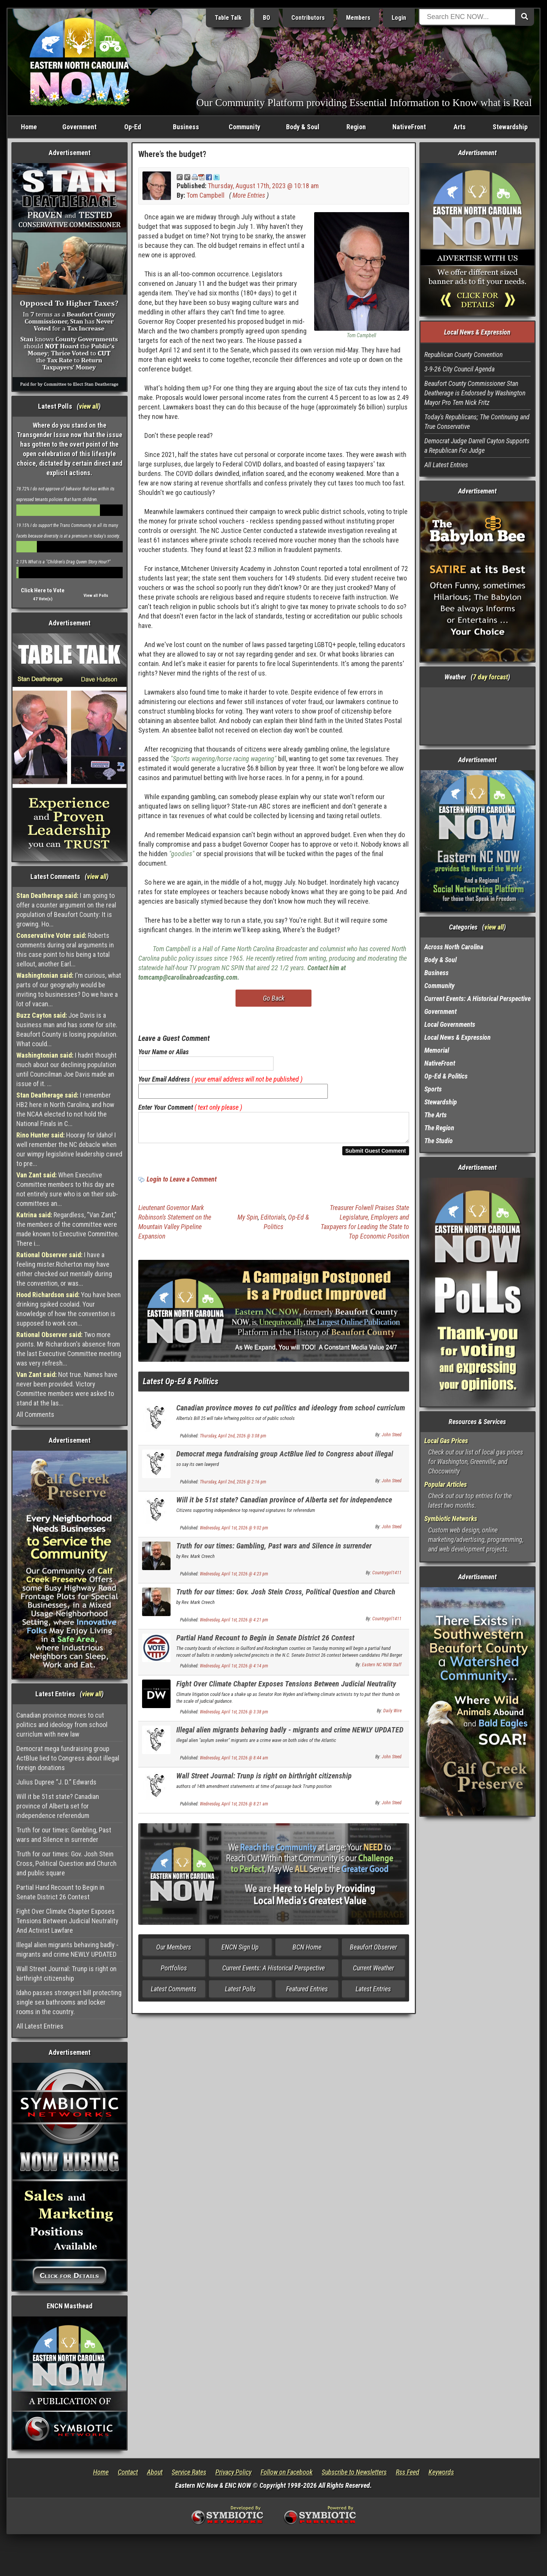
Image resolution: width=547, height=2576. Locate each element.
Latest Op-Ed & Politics (180, 1386)
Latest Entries (373, 1993)
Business (186, 127)
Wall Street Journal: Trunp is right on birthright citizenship (66, 1973)
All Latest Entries (39, 2026)
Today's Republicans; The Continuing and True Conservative (477, 421)
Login (399, 17)
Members (358, 17)
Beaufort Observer (373, 1952)
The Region (439, 1128)
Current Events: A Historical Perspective (273, 1972)
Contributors (308, 17)
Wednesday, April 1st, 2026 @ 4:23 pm (234, 1578)
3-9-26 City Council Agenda (459, 369)
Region (356, 127)
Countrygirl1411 (387, 1577)
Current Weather (373, 1972)
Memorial (436, 1050)
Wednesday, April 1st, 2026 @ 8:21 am (234, 1808)
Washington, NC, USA (478, 715)
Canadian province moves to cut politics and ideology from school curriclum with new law (62, 1724)
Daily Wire (392, 1715)
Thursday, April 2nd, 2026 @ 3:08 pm (233, 1440)
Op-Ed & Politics (446, 1076)
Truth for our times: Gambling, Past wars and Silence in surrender (63, 1834)
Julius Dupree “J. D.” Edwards (56, 1782)
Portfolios (174, 1972)
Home (29, 127)
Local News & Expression (457, 1037)
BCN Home (306, 1952)
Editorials (273, 1222)
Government (79, 127)
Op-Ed (132, 127)
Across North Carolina (453, 947)
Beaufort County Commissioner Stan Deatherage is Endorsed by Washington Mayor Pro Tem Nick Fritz (474, 392)
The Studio (438, 1141)
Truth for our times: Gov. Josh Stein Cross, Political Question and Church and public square (66, 1863)
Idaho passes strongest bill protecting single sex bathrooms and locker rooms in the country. (69, 2002)
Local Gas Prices (446, 1441)
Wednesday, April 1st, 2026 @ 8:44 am (234, 1762)
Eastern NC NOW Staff (382, 1669)
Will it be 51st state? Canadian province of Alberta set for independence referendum (57, 1805)
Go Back (274, 998)
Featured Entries (307, 1993)
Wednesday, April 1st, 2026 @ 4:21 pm (234, 1624)
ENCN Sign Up (240, 1952)
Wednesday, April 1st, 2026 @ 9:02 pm (234, 1532)
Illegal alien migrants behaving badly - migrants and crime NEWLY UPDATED (67, 1949)
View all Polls (96, 595)
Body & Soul (302, 127)
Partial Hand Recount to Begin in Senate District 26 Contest (60, 1892)
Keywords (441, 2472)
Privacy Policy (233, 2472)
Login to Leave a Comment (182, 1184)
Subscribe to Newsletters (354, 2472)
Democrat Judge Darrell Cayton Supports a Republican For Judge (477, 445)
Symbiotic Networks (450, 1519)
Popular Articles (445, 1484)
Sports (433, 1089)
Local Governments (449, 1024)
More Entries (248, 195)
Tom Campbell (205, 195)
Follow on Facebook (287, 2472)
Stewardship (510, 127)
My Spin (247, 1222)
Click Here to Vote (43, 590)
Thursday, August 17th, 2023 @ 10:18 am (263, 186)
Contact (128, 2472)
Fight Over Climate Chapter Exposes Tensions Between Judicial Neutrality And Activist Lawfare (67, 1920)
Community (244, 127)
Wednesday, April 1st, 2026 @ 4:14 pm (234, 1670)
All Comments (35, 1414)
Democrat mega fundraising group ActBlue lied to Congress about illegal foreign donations (67, 1758)
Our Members (173, 1952)
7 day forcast (490, 677)
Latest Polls (240, 1993)
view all (88, 406)
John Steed (392, 1439)
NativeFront (409, 127)
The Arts (435, 1115)
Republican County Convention (463, 354)
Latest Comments (173, 1993)
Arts (460, 127)
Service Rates (189, 2472)
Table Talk (228, 17)
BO (266, 17)
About (155, 2472)
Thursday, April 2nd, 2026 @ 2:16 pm (233, 1486)
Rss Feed (407, 2472)
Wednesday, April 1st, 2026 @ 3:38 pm (234, 1716)
